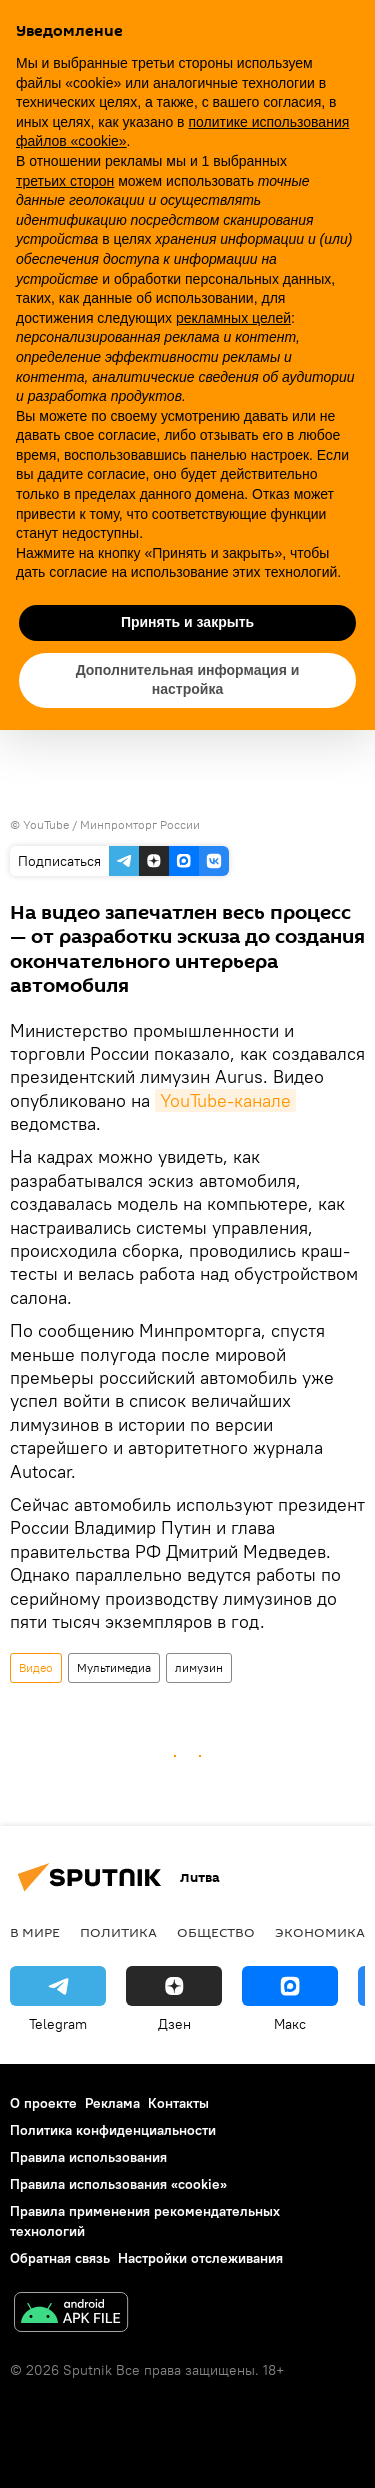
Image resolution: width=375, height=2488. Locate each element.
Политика (118, 1932)
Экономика (320, 1932)
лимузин (199, 1667)
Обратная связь (60, 2258)
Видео (36, 1667)
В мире (35, 1932)
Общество (216, 1932)
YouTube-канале (225, 1100)
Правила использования (88, 2157)
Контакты (178, 2103)
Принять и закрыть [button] (187, 622)
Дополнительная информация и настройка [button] (188, 680)
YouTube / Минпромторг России (111, 824)
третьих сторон (65, 181)
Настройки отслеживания (200, 2258)
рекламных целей (233, 318)
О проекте (43, 2103)
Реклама (112, 2103)
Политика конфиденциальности (113, 2130)
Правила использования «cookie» (118, 2184)
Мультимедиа (114, 1667)
